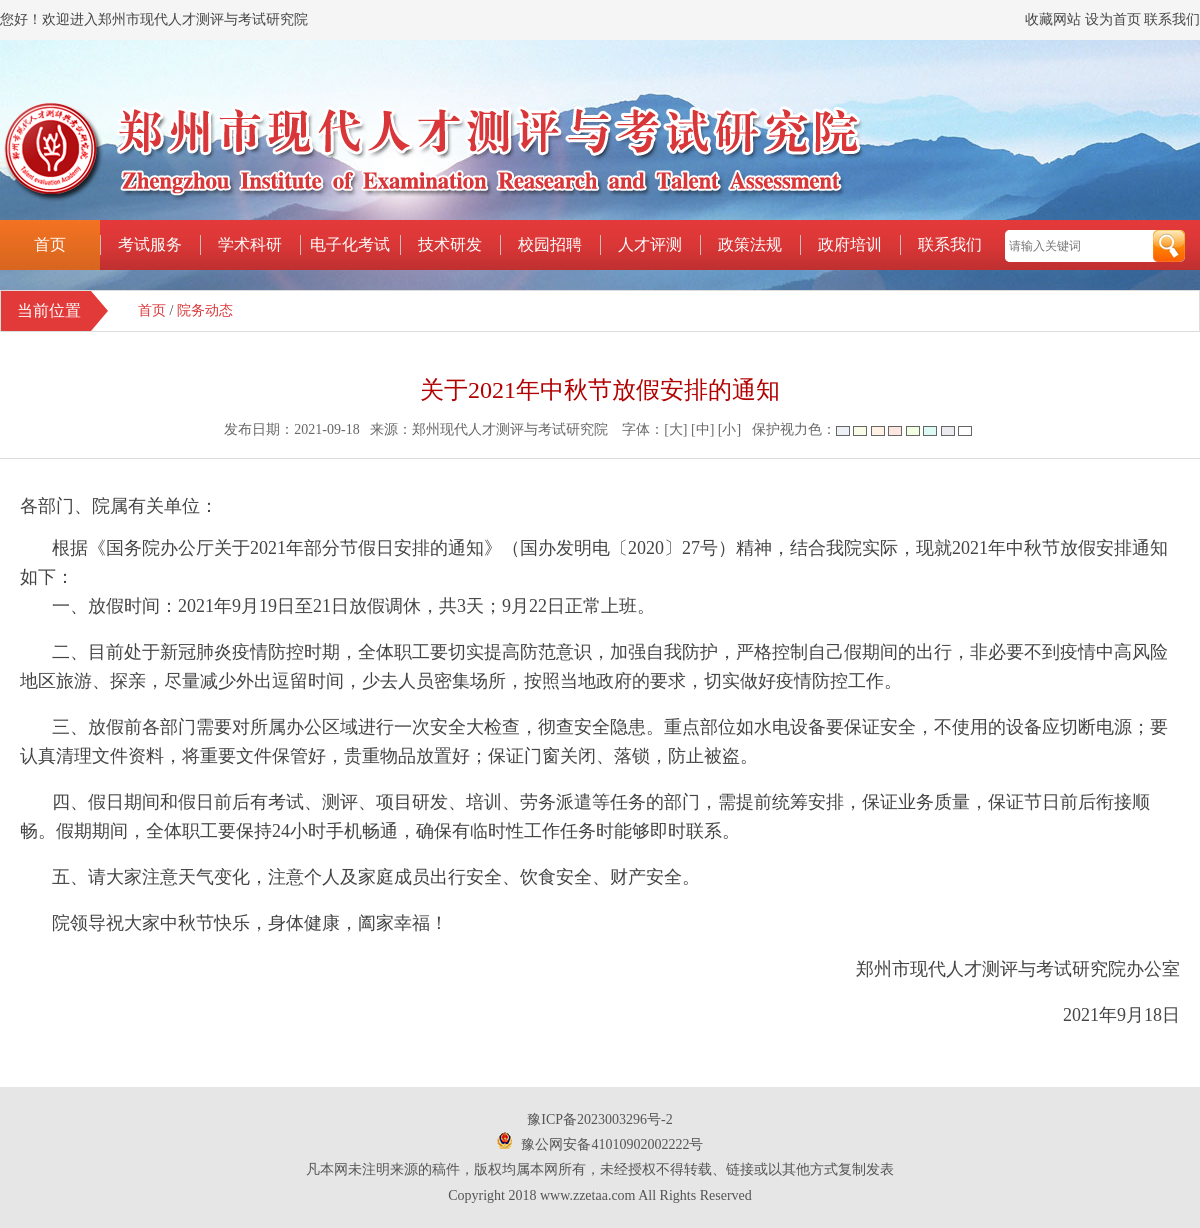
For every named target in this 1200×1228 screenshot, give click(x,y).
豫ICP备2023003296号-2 (599, 1119)
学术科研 (250, 244)
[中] (702, 429)
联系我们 (1172, 19)
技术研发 (450, 244)
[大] (675, 429)
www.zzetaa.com (587, 1195)
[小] (729, 429)
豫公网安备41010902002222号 (612, 1144)
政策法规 (750, 244)
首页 (50, 244)
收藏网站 (1053, 19)
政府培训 (850, 244)
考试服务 (150, 244)
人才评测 (650, 244)
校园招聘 (550, 244)
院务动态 (205, 310)
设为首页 (1113, 19)
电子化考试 (350, 244)
